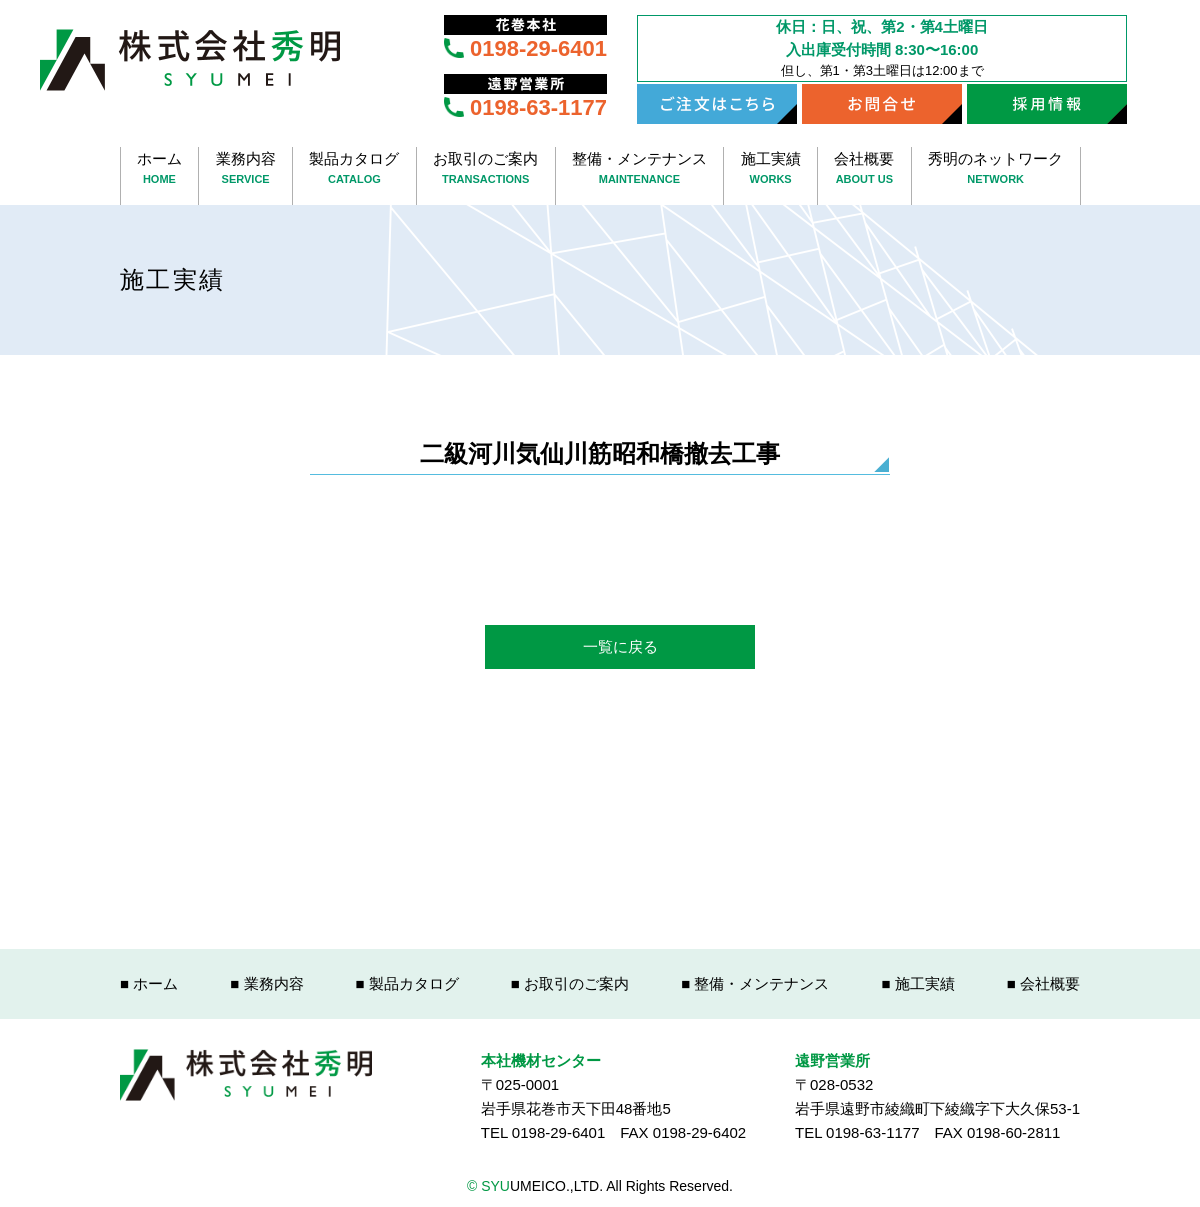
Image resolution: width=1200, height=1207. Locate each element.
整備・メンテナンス (640, 169)
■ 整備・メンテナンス (755, 983)
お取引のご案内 (486, 169)
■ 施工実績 (917, 983)
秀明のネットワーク (996, 169)
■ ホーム (149, 983)
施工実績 (770, 169)
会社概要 (864, 169)
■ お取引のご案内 (570, 983)
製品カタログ (354, 169)
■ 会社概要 (1043, 983)
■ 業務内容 (266, 983)
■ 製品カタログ (407, 983)
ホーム (160, 169)
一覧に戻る (620, 646)
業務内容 (245, 169)
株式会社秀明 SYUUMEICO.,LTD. (190, 60)
